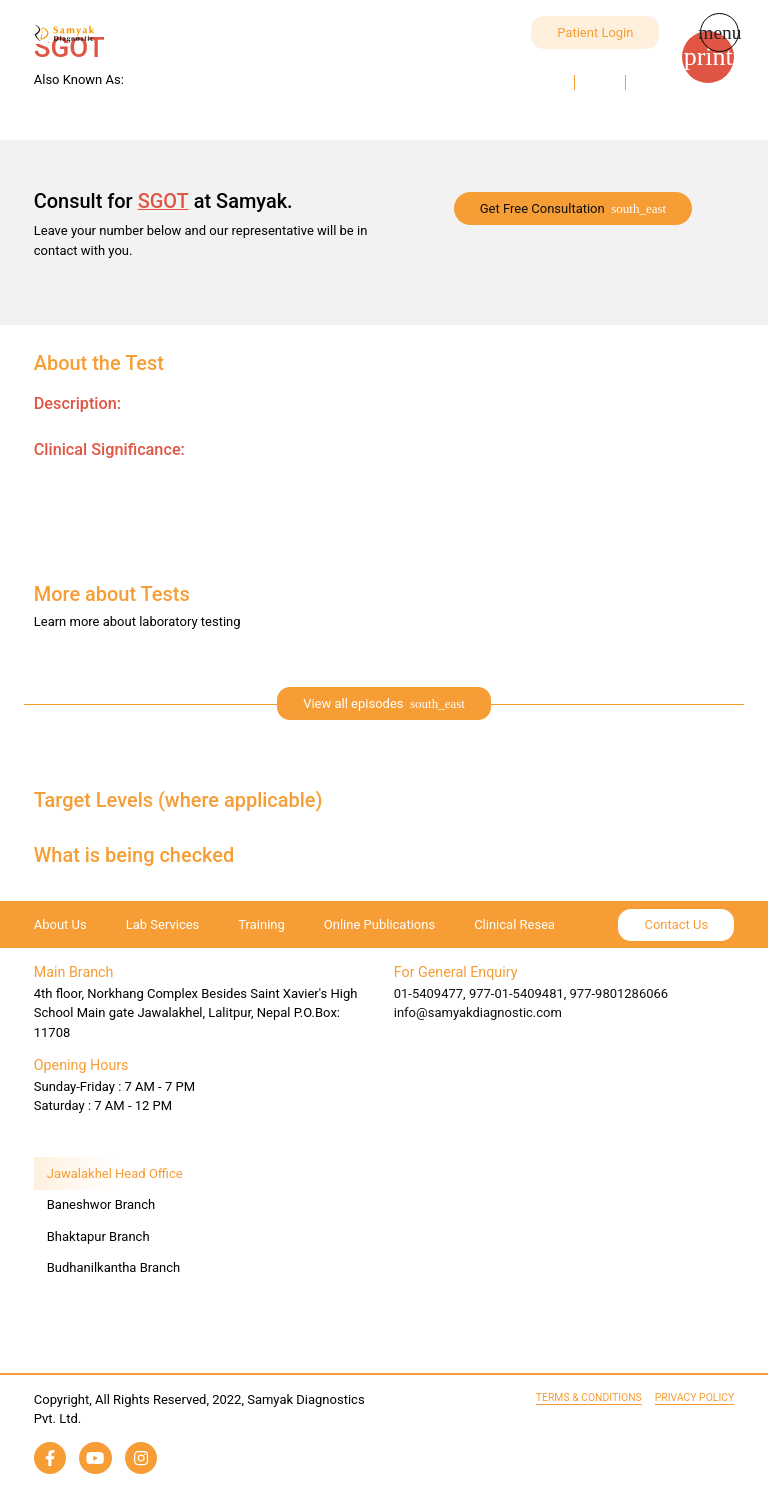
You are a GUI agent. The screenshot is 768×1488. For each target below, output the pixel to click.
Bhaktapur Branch (98, 1236)
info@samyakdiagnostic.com (478, 1012)
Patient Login (595, 32)
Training (261, 924)
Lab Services (163, 924)
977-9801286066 (619, 993)
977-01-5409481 (516, 993)
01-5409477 (428, 993)
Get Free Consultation (542, 208)
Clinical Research (523, 924)
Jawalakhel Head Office (115, 1173)
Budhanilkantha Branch (113, 1267)
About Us (60, 924)
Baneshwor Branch (101, 1204)
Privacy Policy (694, 1397)
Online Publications (379, 924)
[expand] (384, 703)
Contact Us (676, 924)
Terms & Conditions (589, 1397)
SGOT (163, 201)
